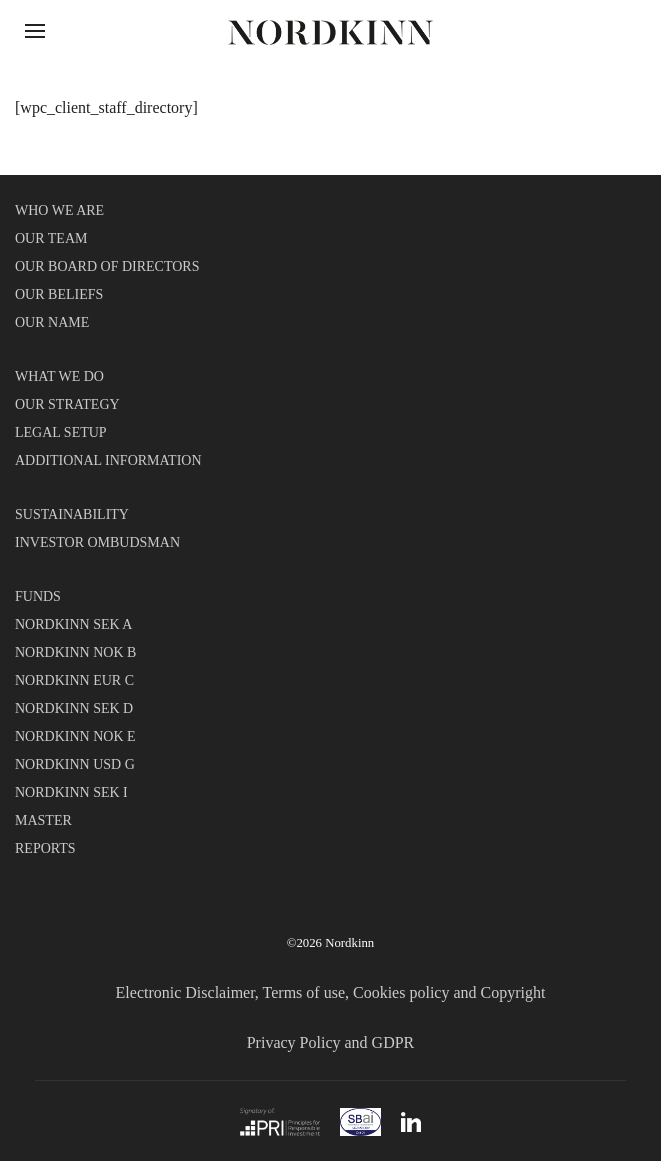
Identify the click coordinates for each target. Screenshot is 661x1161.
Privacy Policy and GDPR (331, 1042)
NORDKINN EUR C (74, 680)
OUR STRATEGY (67, 404)
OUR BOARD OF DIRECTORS (107, 266)
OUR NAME (52, 322)
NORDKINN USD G (75, 764)
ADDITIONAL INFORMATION (108, 460)
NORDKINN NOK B (75, 652)
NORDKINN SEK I (71, 792)
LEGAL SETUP (61, 432)
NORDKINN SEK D (74, 708)
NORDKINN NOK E (75, 736)
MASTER (43, 820)
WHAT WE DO (59, 376)
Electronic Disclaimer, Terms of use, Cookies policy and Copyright (331, 992)
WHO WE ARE (59, 210)
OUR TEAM (51, 238)
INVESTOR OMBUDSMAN (97, 542)
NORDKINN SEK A (73, 624)
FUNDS (38, 596)
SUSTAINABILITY (72, 514)
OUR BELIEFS (59, 294)
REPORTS (45, 848)
